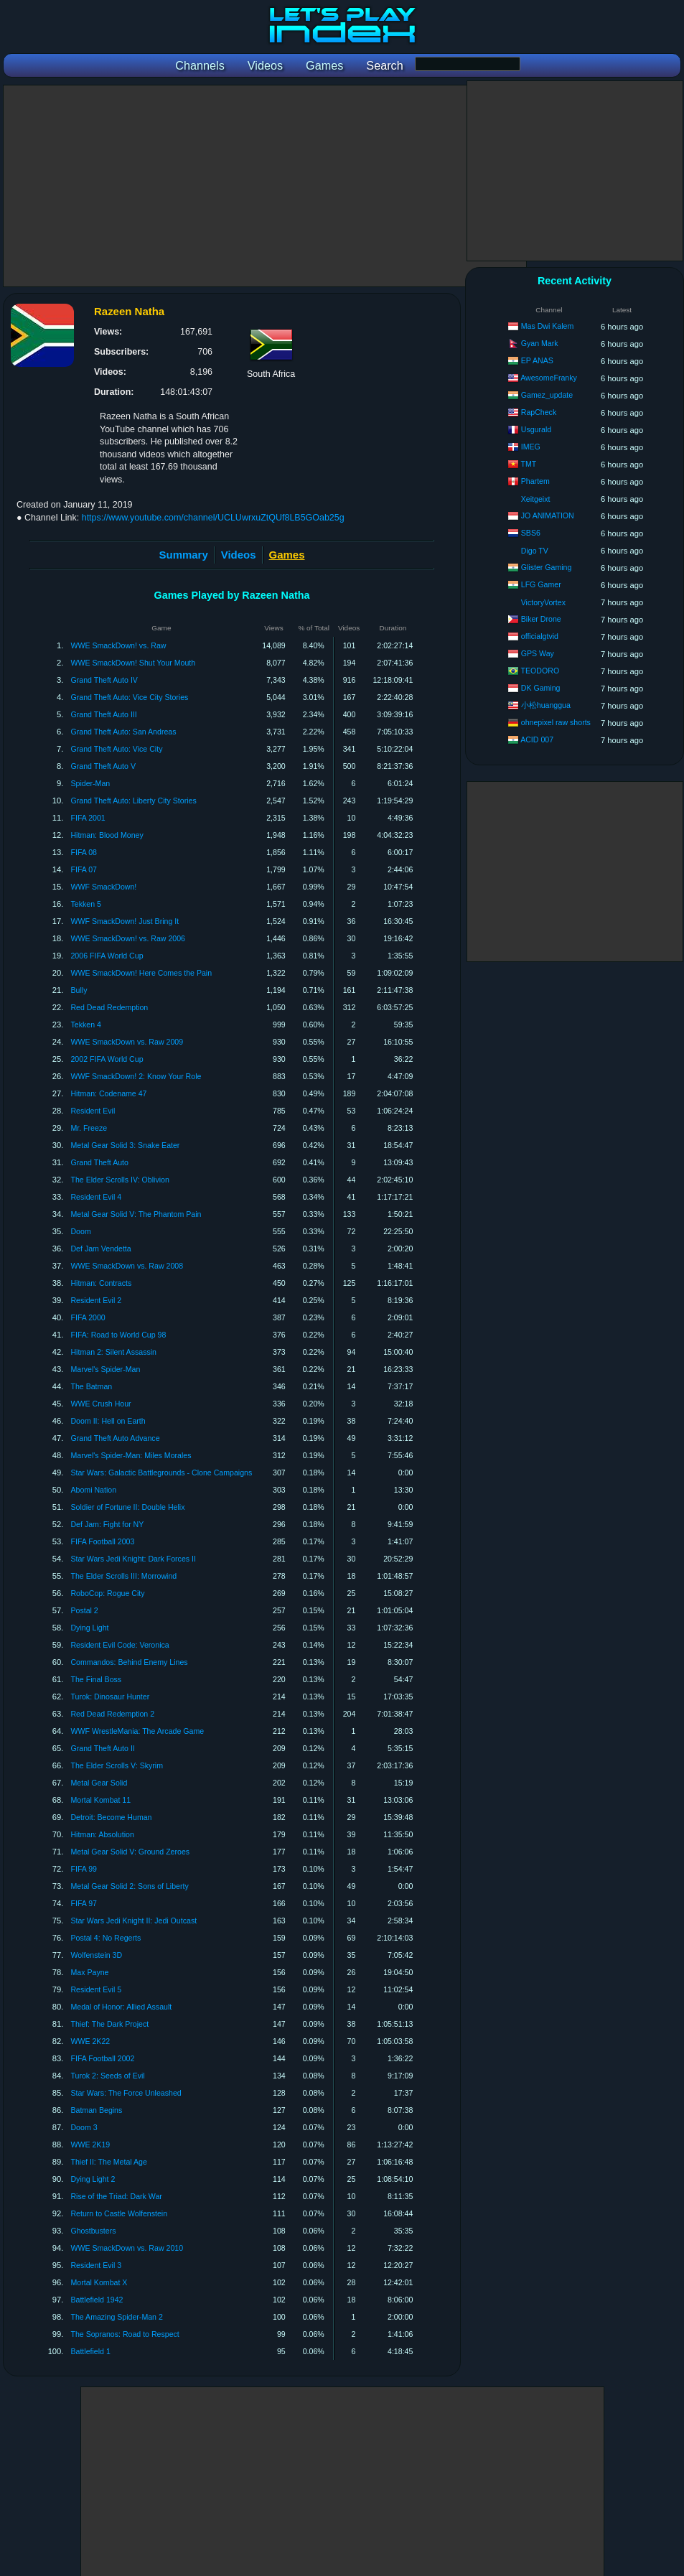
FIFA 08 (83, 852)
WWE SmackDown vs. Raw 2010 (126, 2248)
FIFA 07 (83, 869)
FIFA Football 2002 (102, 2058)
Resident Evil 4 (95, 1197)
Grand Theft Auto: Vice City (116, 749)
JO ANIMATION (547, 515)
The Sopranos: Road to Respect (124, 2334)
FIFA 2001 (87, 817)
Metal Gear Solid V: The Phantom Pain (135, 1214)
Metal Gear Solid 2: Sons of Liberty (129, 1886)
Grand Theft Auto (99, 1162)
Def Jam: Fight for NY (107, 1524)
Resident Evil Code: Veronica (119, 1645)
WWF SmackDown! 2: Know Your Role (135, 1076)
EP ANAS (537, 360)
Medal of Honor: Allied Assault (121, 2006)
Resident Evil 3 (95, 2265)
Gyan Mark (539, 343)
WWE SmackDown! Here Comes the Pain (141, 973)
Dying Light (89, 1627)
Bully (78, 990)
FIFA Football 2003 (102, 1541)
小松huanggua (546, 705)
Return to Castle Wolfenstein (118, 2213)
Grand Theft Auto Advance (114, 1438)
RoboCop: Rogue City (107, 1593)
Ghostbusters (93, 2230)
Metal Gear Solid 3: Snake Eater (124, 1145)
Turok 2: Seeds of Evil (107, 2075)
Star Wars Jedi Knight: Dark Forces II (132, 1558)
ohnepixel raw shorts (556, 722)
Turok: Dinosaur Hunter (109, 1696)
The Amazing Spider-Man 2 (116, 2317)
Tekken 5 (85, 904)
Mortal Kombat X (98, 2282)
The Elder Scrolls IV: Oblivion (119, 1179)
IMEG (530, 446)
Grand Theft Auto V (103, 766)
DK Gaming (541, 687)
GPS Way (537, 653)
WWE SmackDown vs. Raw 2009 (126, 1041)
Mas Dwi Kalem (547, 326)
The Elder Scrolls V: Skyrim (116, 1765)
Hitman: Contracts (100, 1283)
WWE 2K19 (90, 2144)
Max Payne (89, 1972)
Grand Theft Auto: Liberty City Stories (133, 800)
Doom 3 (83, 2127)
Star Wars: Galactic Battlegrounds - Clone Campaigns (161, 1472)
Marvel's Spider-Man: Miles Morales (130, 1455)
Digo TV (534, 550)
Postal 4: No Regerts (105, 1937)
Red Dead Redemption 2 (112, 1713)
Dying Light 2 (92, 2179)
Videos (238, 555)
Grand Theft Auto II (102, 1748)
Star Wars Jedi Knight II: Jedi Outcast (133, 1920)
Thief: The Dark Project (109, 2024)
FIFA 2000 (87, 1317)
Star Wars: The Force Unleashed (125, 2093)
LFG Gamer (541, 584)
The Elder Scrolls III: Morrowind (123, 1576)
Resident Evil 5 (95, 1989)
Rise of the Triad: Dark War (115, 2196)
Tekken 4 (85, 1024)
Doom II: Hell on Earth (107, 1421)
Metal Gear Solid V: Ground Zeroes (129, 1851)
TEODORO (540, 670)
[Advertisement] (265, 185)
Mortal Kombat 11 (100, 1800)
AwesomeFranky (548, 377)
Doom (80, 1231)
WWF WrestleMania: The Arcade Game (137, 1731)
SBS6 (530, 532)
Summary (183, 555)
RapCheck (538, 412)
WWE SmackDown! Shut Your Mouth (132, 662)
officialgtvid (539, 636)
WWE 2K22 (90, 2041)
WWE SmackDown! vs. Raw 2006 (127, 938)
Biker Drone (541, 619)
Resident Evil (92, 1110)
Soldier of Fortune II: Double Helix (127, 1507)
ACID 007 (536, 739)
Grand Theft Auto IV (103, 680)
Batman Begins (96, 2110)
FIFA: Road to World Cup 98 (118, 1334)
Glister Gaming (546, 567)
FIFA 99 (83, 1869)
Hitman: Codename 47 (108, 1093)
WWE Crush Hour (100, 1403)
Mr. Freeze (88, 1128)
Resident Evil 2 (95, 1300)
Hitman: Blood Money (106, 835)
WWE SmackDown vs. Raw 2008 (126, 1265)
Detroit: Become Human (110, 1817)
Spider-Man (90, 783)
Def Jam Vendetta (100, 1248)
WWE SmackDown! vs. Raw (118, 645)
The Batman (91, 1386)
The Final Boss (95, 1679)
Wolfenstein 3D (96, 1955)
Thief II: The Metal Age (108, 2161)
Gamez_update (547, 395)
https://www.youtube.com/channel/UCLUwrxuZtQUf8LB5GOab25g (213, 518)
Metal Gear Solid (98, 1782)
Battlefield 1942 (96, 2299)
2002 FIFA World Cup (106, 1059)
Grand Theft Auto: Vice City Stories (129, 697)
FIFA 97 (83, 1903)
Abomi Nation (93, 1489)
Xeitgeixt (536, 499)
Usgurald (536, 429)
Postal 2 (84, 1610)
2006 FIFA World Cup (106, 955)
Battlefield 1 (90, 2351)
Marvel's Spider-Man (105, 1369)
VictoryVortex (543, 602)
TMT (529, 463)
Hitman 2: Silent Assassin (113, 1352)
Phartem (535, 481)
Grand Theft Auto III (103, 714)
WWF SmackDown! (103, 886)
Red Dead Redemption (109, 1007)
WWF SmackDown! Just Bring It (124, 921)
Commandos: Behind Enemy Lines (128, 1662)
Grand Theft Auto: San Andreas (123, 731)
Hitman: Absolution (101, 1834)
